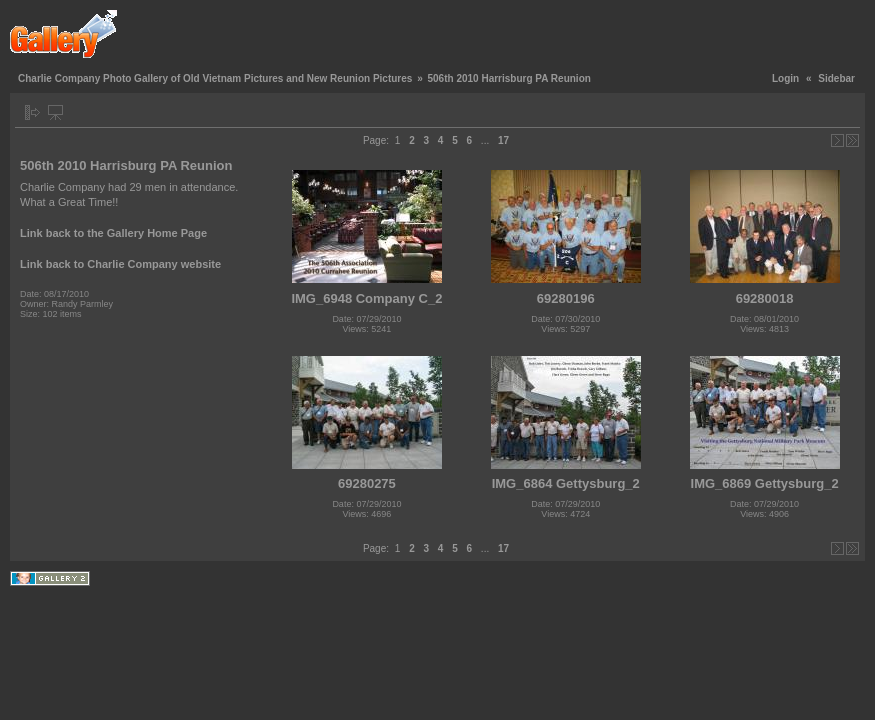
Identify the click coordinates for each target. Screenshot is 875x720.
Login (785, 78)
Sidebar (836, 78)
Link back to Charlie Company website (120, 264)
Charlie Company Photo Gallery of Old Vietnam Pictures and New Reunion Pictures (215, 78)
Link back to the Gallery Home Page (113, 233)
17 (503, 140)
